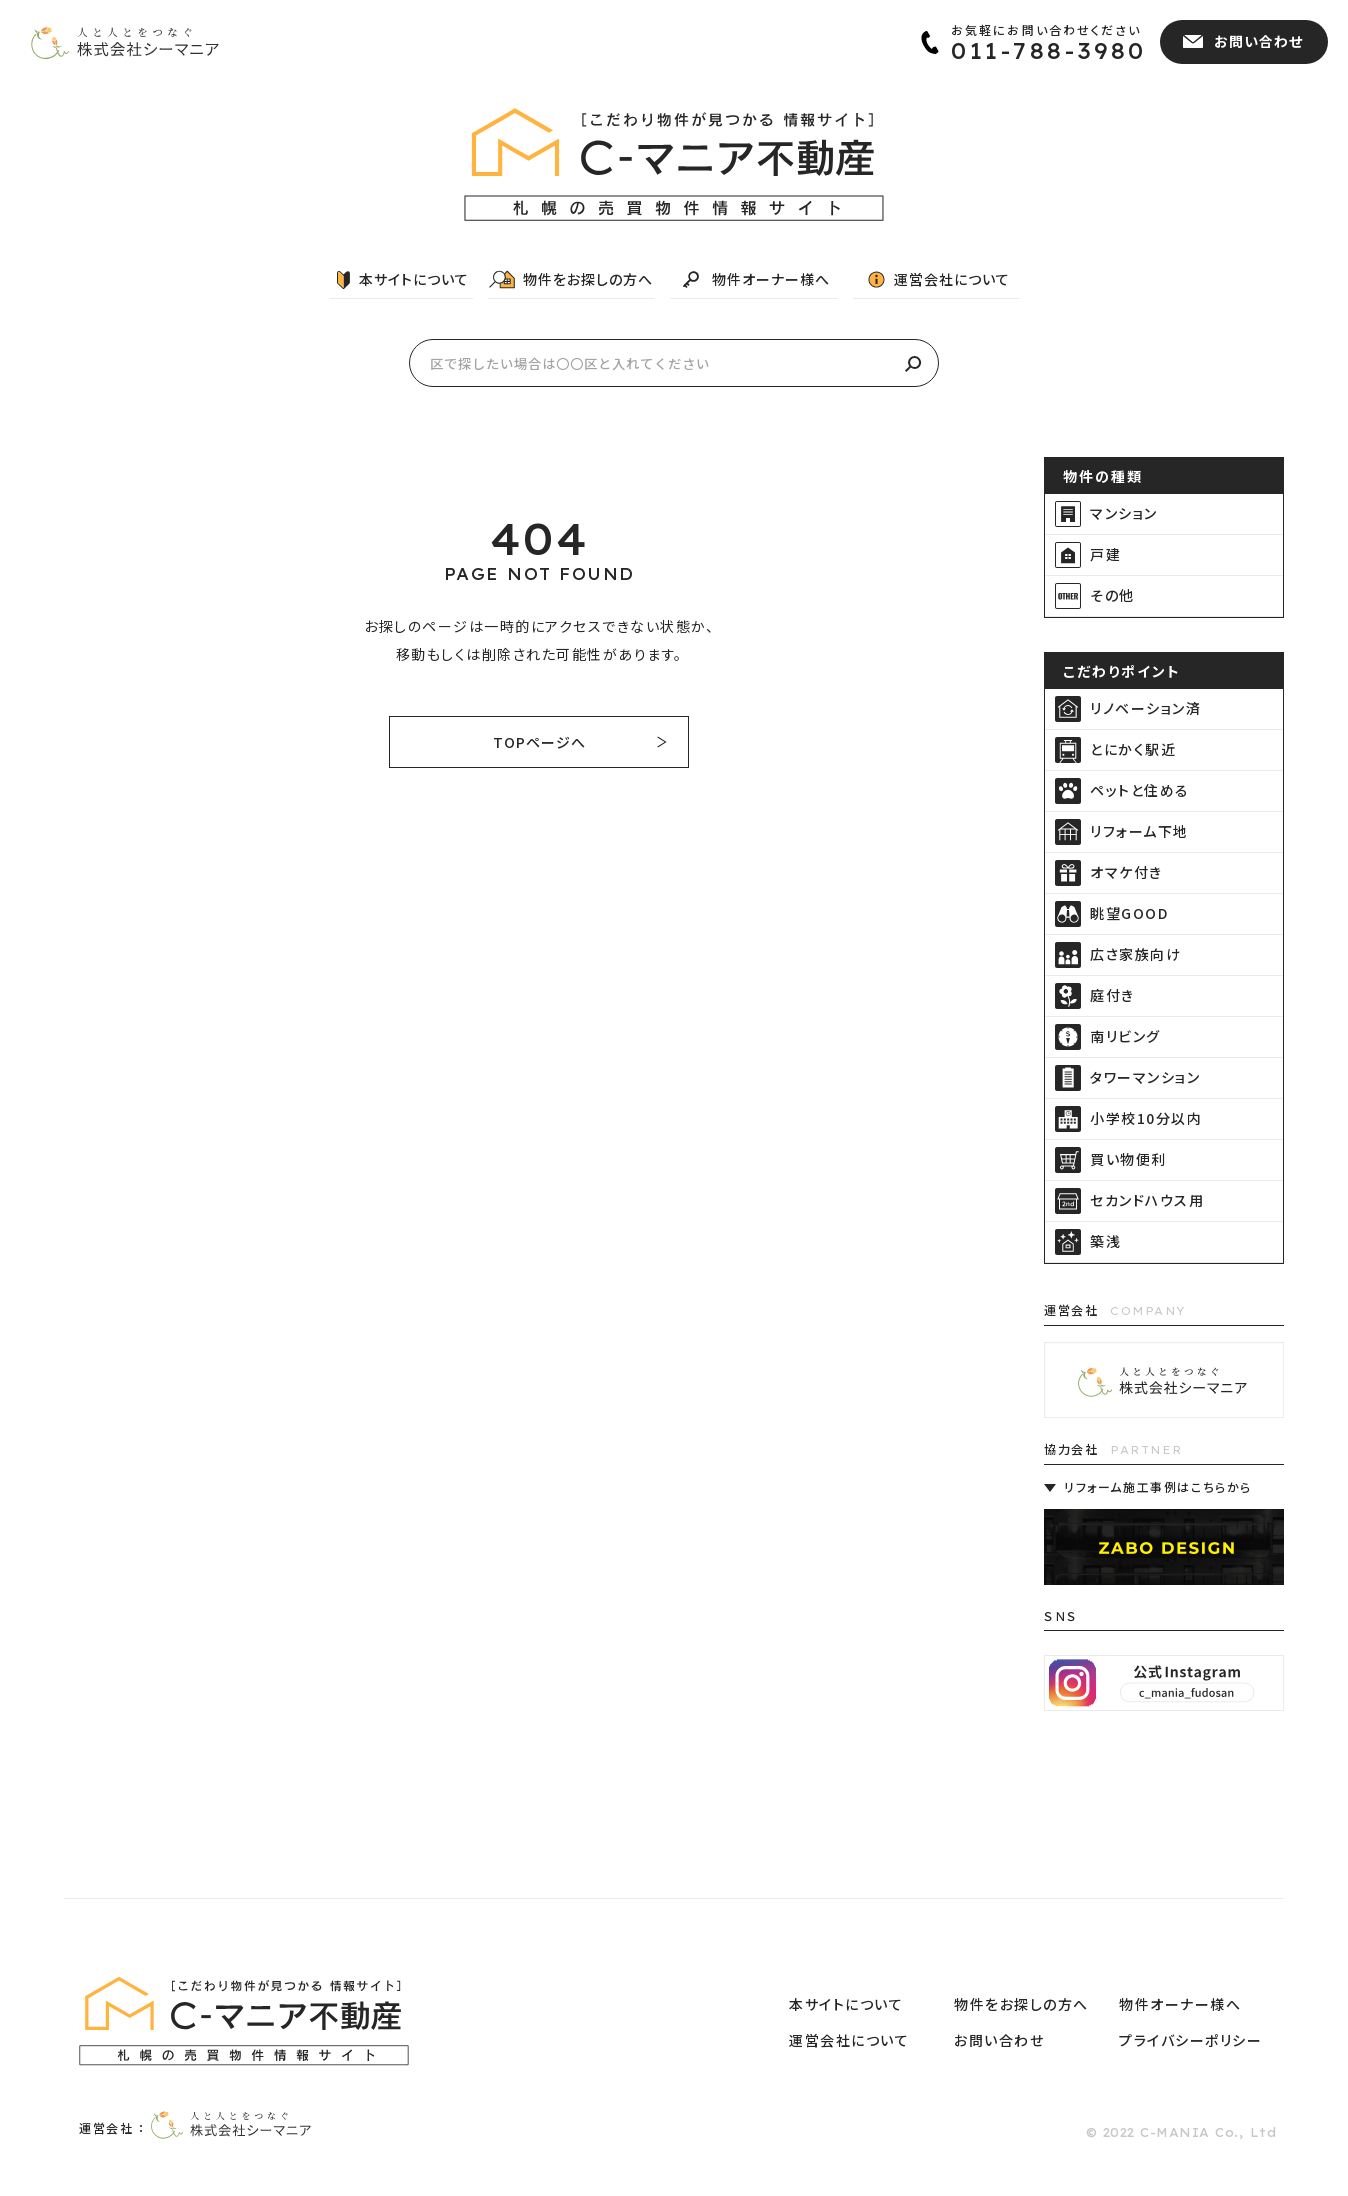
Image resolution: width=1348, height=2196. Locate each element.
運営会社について (952, 279)
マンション (1124, 513)
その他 (1112, 595)
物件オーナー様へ (771, 279)
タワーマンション (1145, 1077)
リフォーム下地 (1139, 831)
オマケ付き (1126, 872)
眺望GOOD (1129, 913)
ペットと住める (1140, 790)
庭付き (1112, 995)
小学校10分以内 (1146, 1118)
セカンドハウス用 (1147, 1200)
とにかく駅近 (1133, 749)
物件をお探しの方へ (588, 279)
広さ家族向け (1135, 954)
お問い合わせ (999, 2040)
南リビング (1125, 1036)
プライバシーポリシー (1190, 2040)
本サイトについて (414, 279)
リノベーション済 (1145, 708)
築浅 (1105, 1241)
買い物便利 (1128, 1159)
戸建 (1105, 554)
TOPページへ (539, 742)
